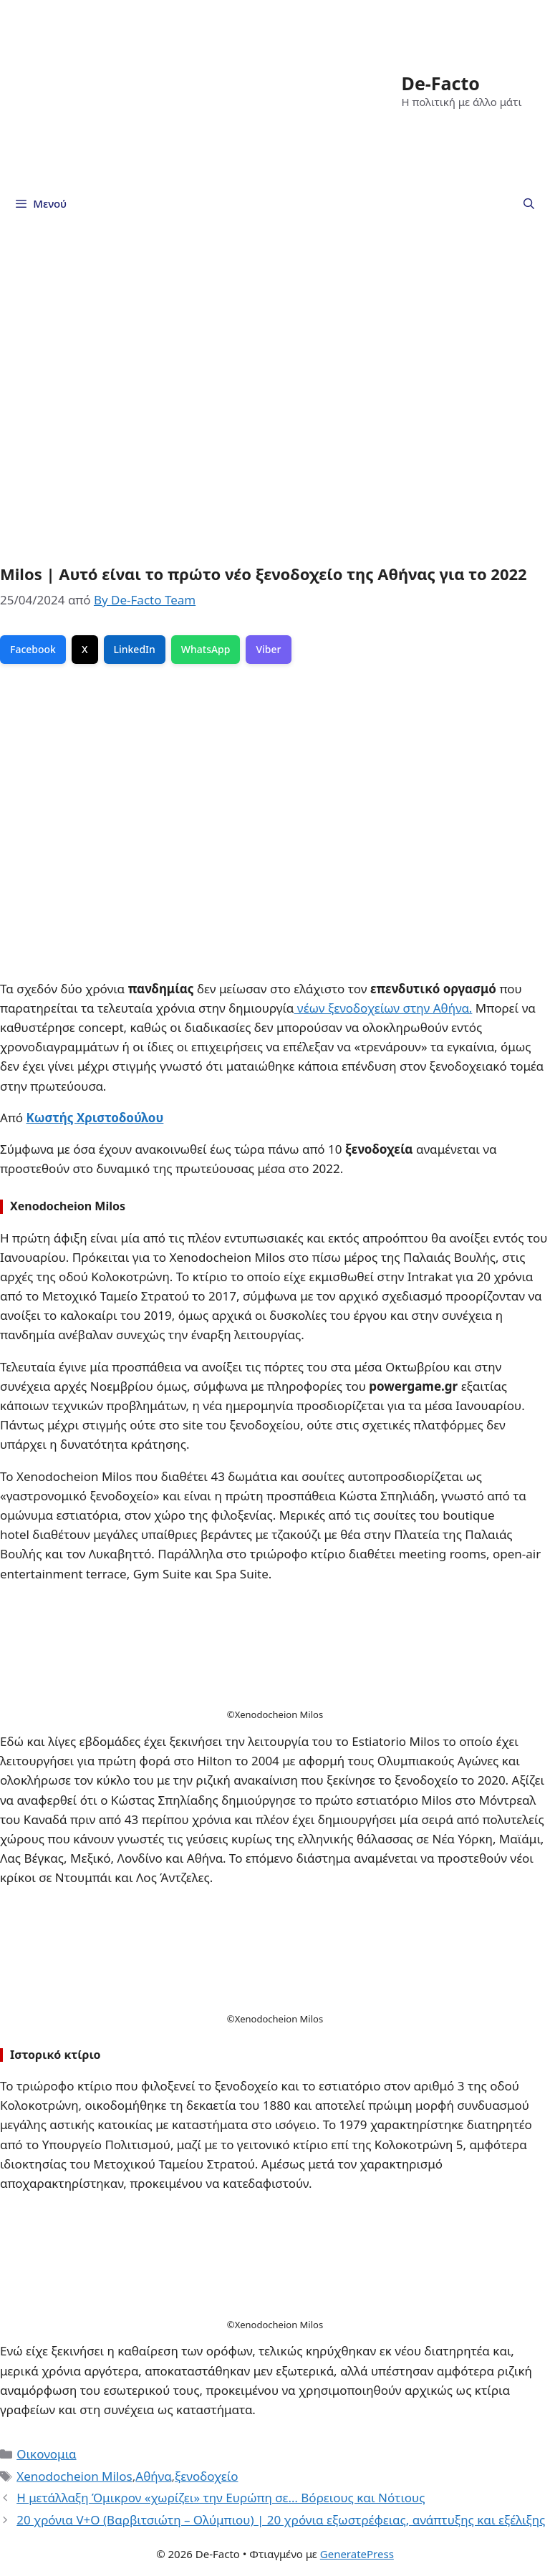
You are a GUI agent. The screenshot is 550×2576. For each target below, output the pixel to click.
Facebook (33, 649)
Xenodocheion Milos (74, 2476)
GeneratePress (357, 2554)
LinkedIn (134, 649)
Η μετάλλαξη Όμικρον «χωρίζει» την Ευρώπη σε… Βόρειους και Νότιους (220, 2497)
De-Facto (441, 83)
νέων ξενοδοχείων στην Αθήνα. (383, 1008)
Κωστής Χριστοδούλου (95, 1117)
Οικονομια (46, 2454)
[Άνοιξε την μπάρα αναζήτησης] (529, 203)
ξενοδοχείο (206, 2476)
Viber (268, 649)
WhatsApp (206, 649)
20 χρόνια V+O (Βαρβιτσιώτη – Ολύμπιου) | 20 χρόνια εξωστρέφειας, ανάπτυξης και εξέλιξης (280, 2520)
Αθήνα (153, 2476)
